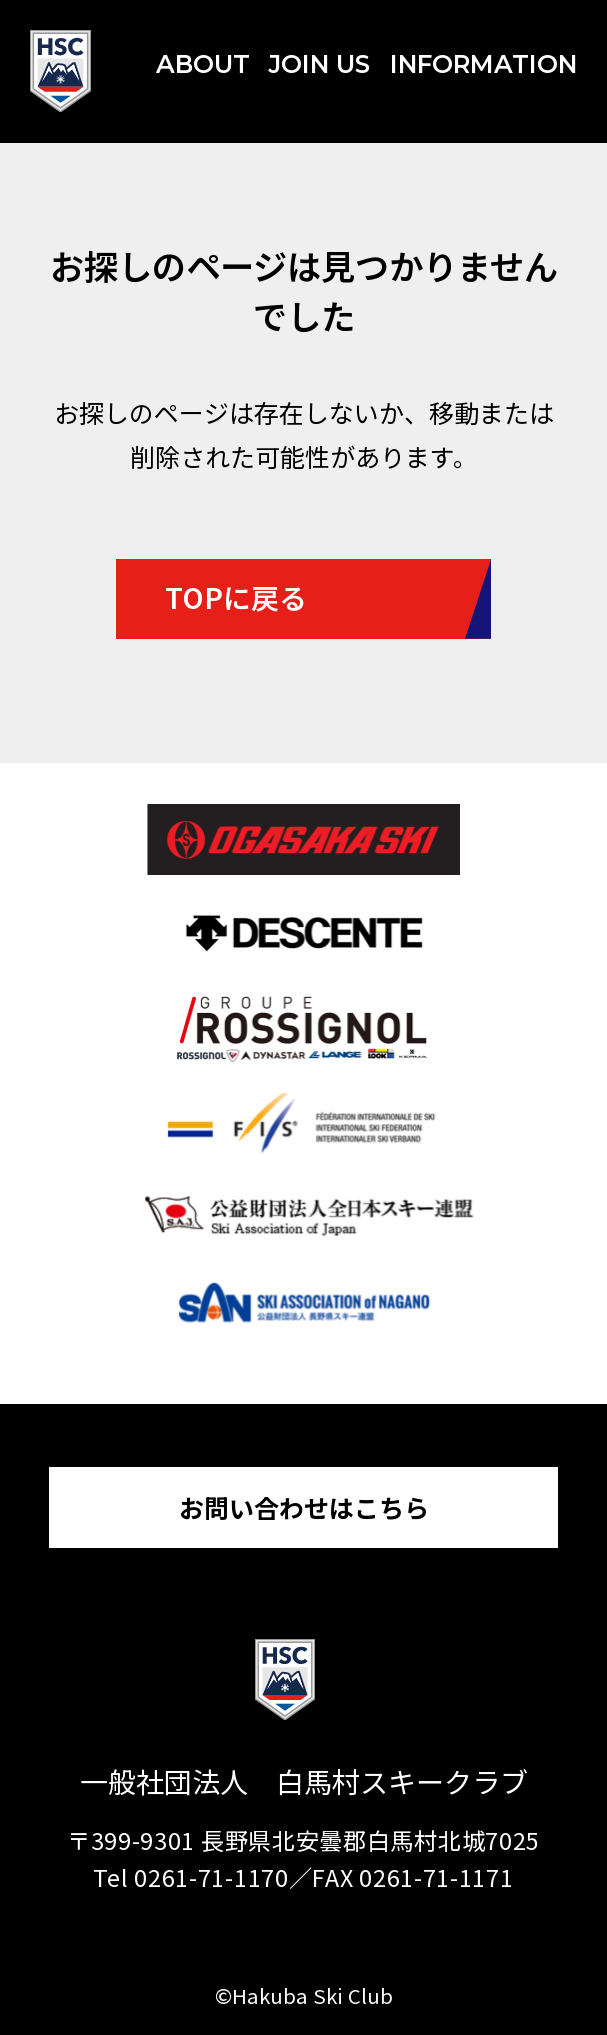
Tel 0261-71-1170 (190, 1877)
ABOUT (203, 64)
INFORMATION (483, 64)
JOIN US (319, 64)
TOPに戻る (236, 597)
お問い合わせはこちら (304, 1507)
